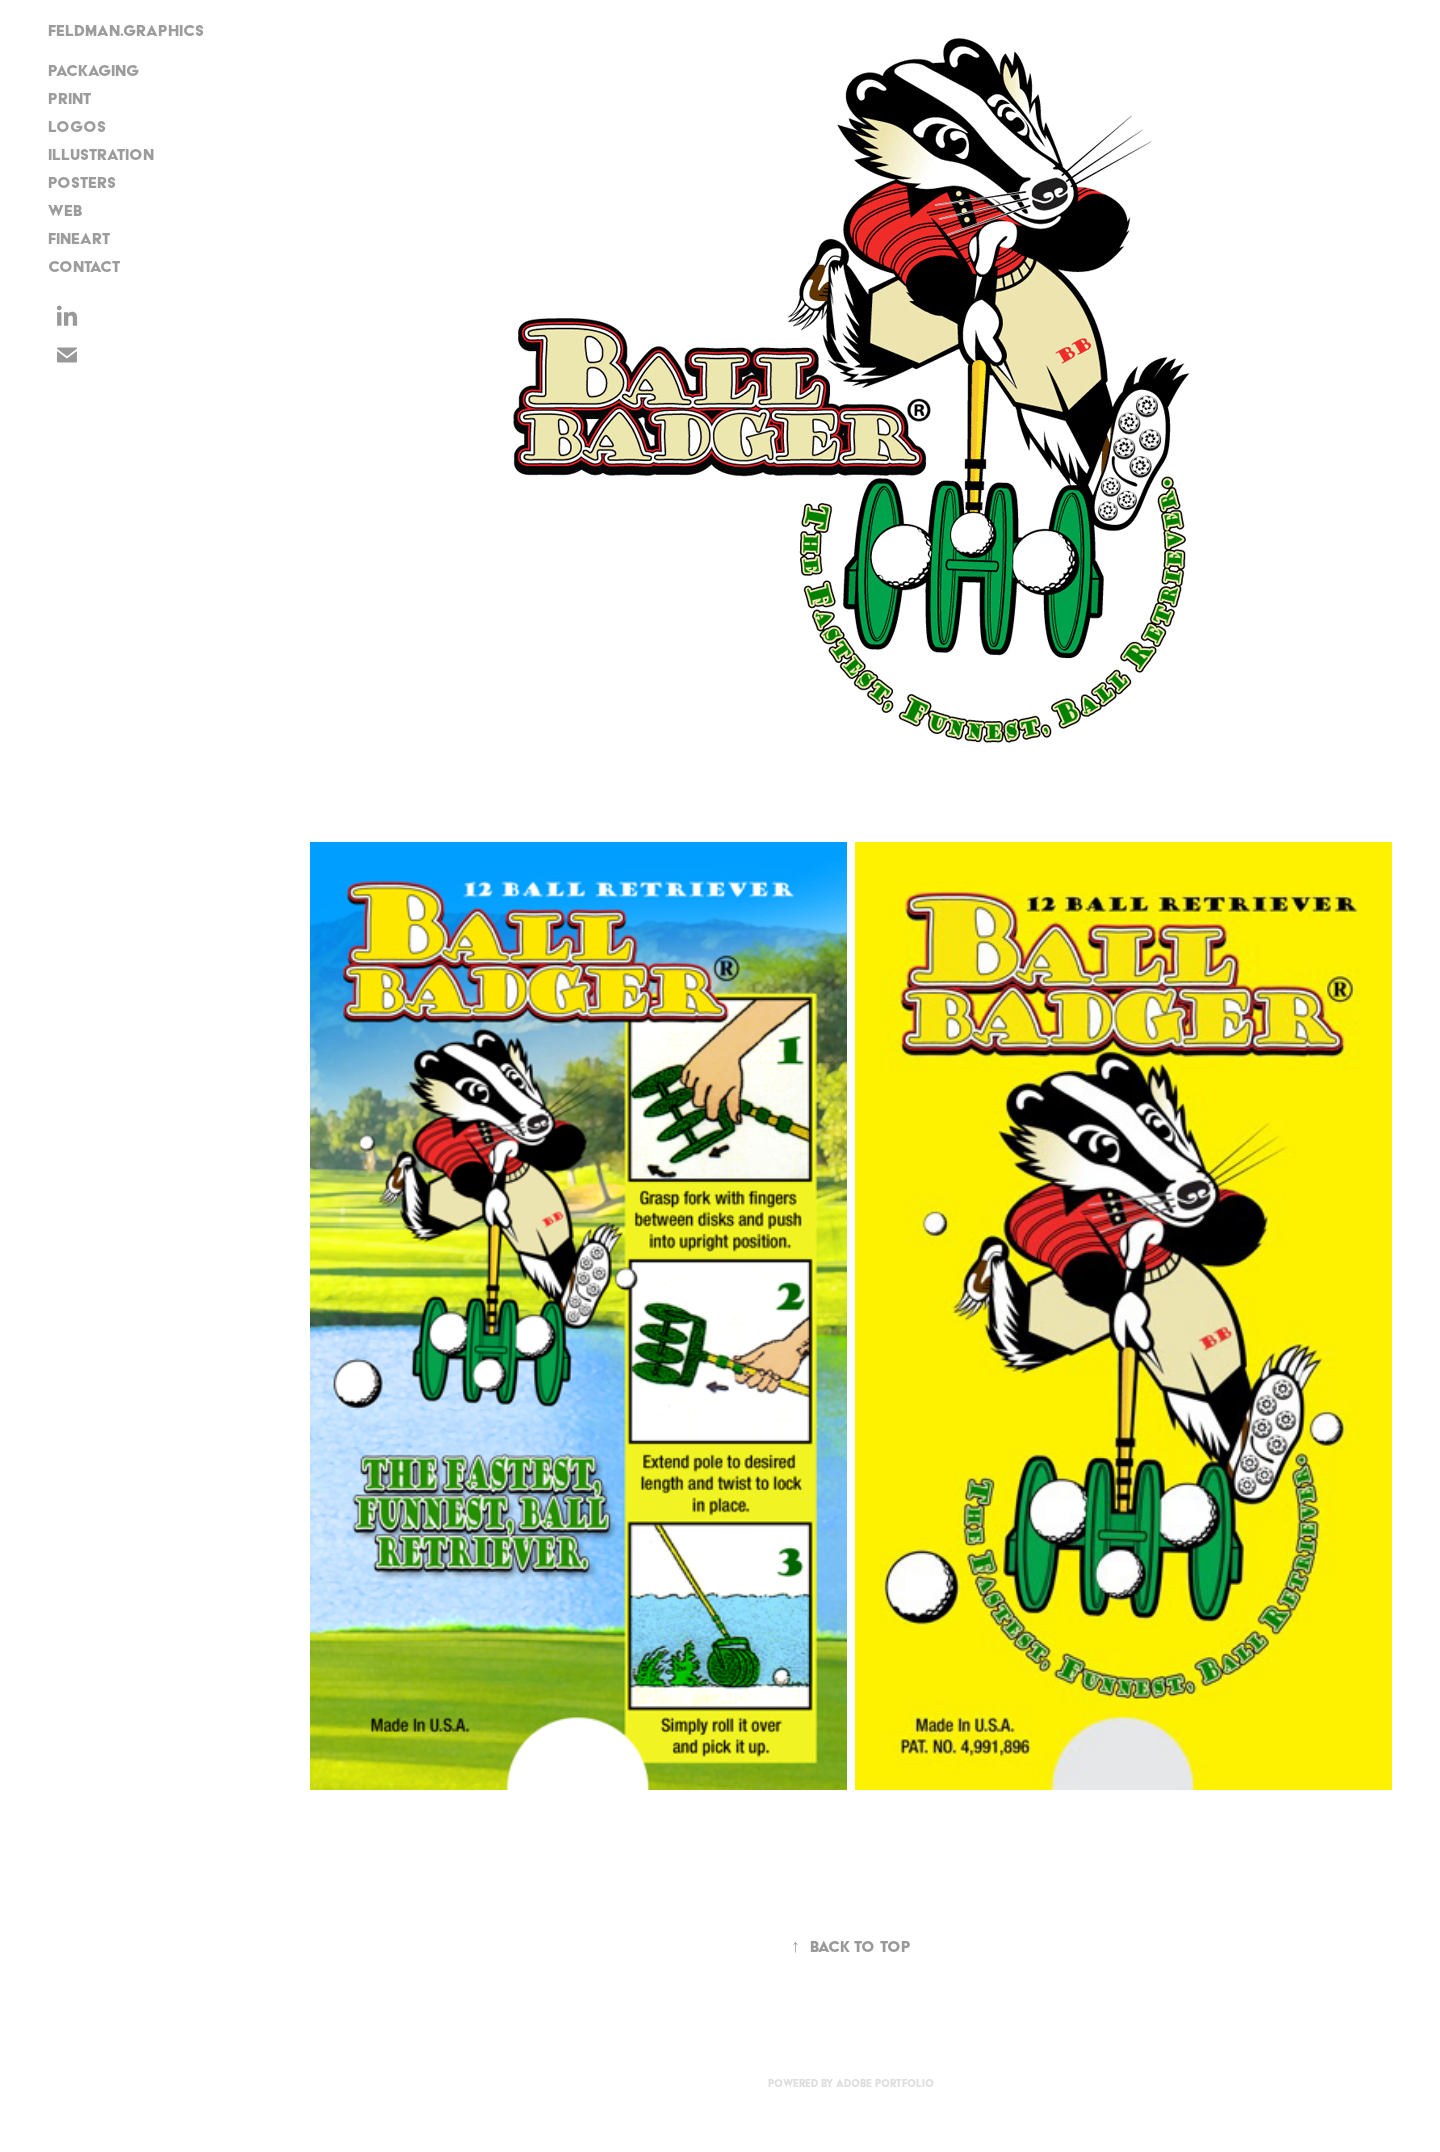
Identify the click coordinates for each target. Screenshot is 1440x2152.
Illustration (101, 154)
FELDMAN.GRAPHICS (126, 30)
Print (69, 98)
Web (65, 210)
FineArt (79, 238)
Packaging (93, 70)
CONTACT (84, 266)
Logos (77, 126)
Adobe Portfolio (885, 2083)
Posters (82, 182)
